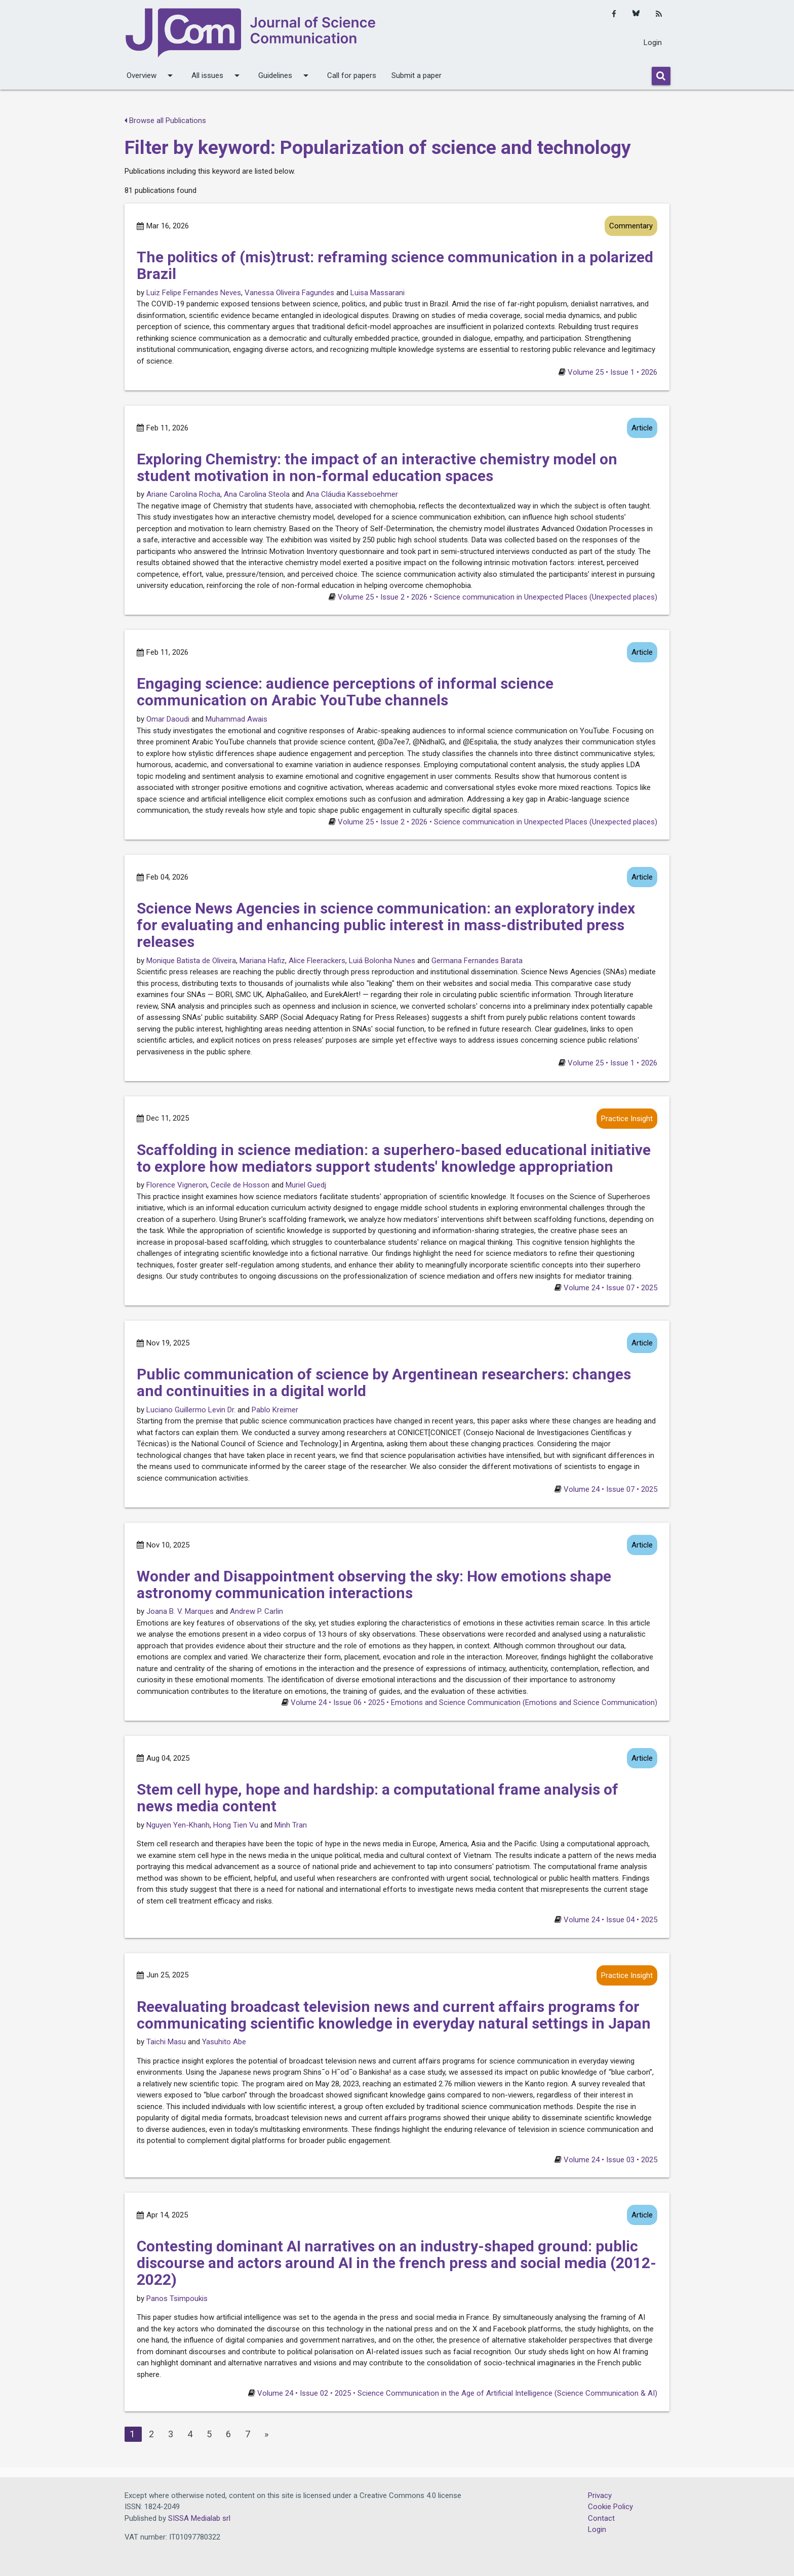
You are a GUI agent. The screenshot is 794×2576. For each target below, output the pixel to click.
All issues (217, 75)
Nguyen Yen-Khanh (178, 1825)
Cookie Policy (610, 2506)
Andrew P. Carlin (256, 1611)
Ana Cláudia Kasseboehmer (352, 494)
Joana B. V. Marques (180, 1611)
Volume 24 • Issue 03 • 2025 (610, 2159)
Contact (601, 2518)
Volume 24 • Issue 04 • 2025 (610, 1919)
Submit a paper (416, 75)
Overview (151, 75)
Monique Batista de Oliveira (191, 960)
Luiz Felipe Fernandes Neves (193, 292)
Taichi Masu (166, 2041)
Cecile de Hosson (240, 1185)
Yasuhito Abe (224, 2041)
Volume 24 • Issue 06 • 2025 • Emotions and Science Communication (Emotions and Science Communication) (474, 1702)
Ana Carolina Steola (257, 494)
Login (653, 42)
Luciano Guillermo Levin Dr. (190, 1409)
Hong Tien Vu (235, 1825)
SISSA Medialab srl (199, 2518)
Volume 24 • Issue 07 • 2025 (610, 1287)
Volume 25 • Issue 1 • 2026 (612, 372)
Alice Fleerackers (317, 960)
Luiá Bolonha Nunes (382, 960)
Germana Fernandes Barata (477, 960)
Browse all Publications (165, 120)
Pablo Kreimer (275, 1409)
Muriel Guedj (306, 1185)
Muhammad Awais (236, 719)
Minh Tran (290, 1825)
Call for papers (351, 75)
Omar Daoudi (167, 719)
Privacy (600, 2495)
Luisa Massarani (377, 292)
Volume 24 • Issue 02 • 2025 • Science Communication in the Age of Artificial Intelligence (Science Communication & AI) (457, 2393)
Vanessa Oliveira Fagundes (289, 292)
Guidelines (285, 75)
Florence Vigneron (176, 1185)
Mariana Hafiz (262, 960)
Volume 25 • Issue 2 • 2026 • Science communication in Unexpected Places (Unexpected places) (497, 597)
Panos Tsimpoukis (177, 2298)
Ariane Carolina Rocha (183, 494)
